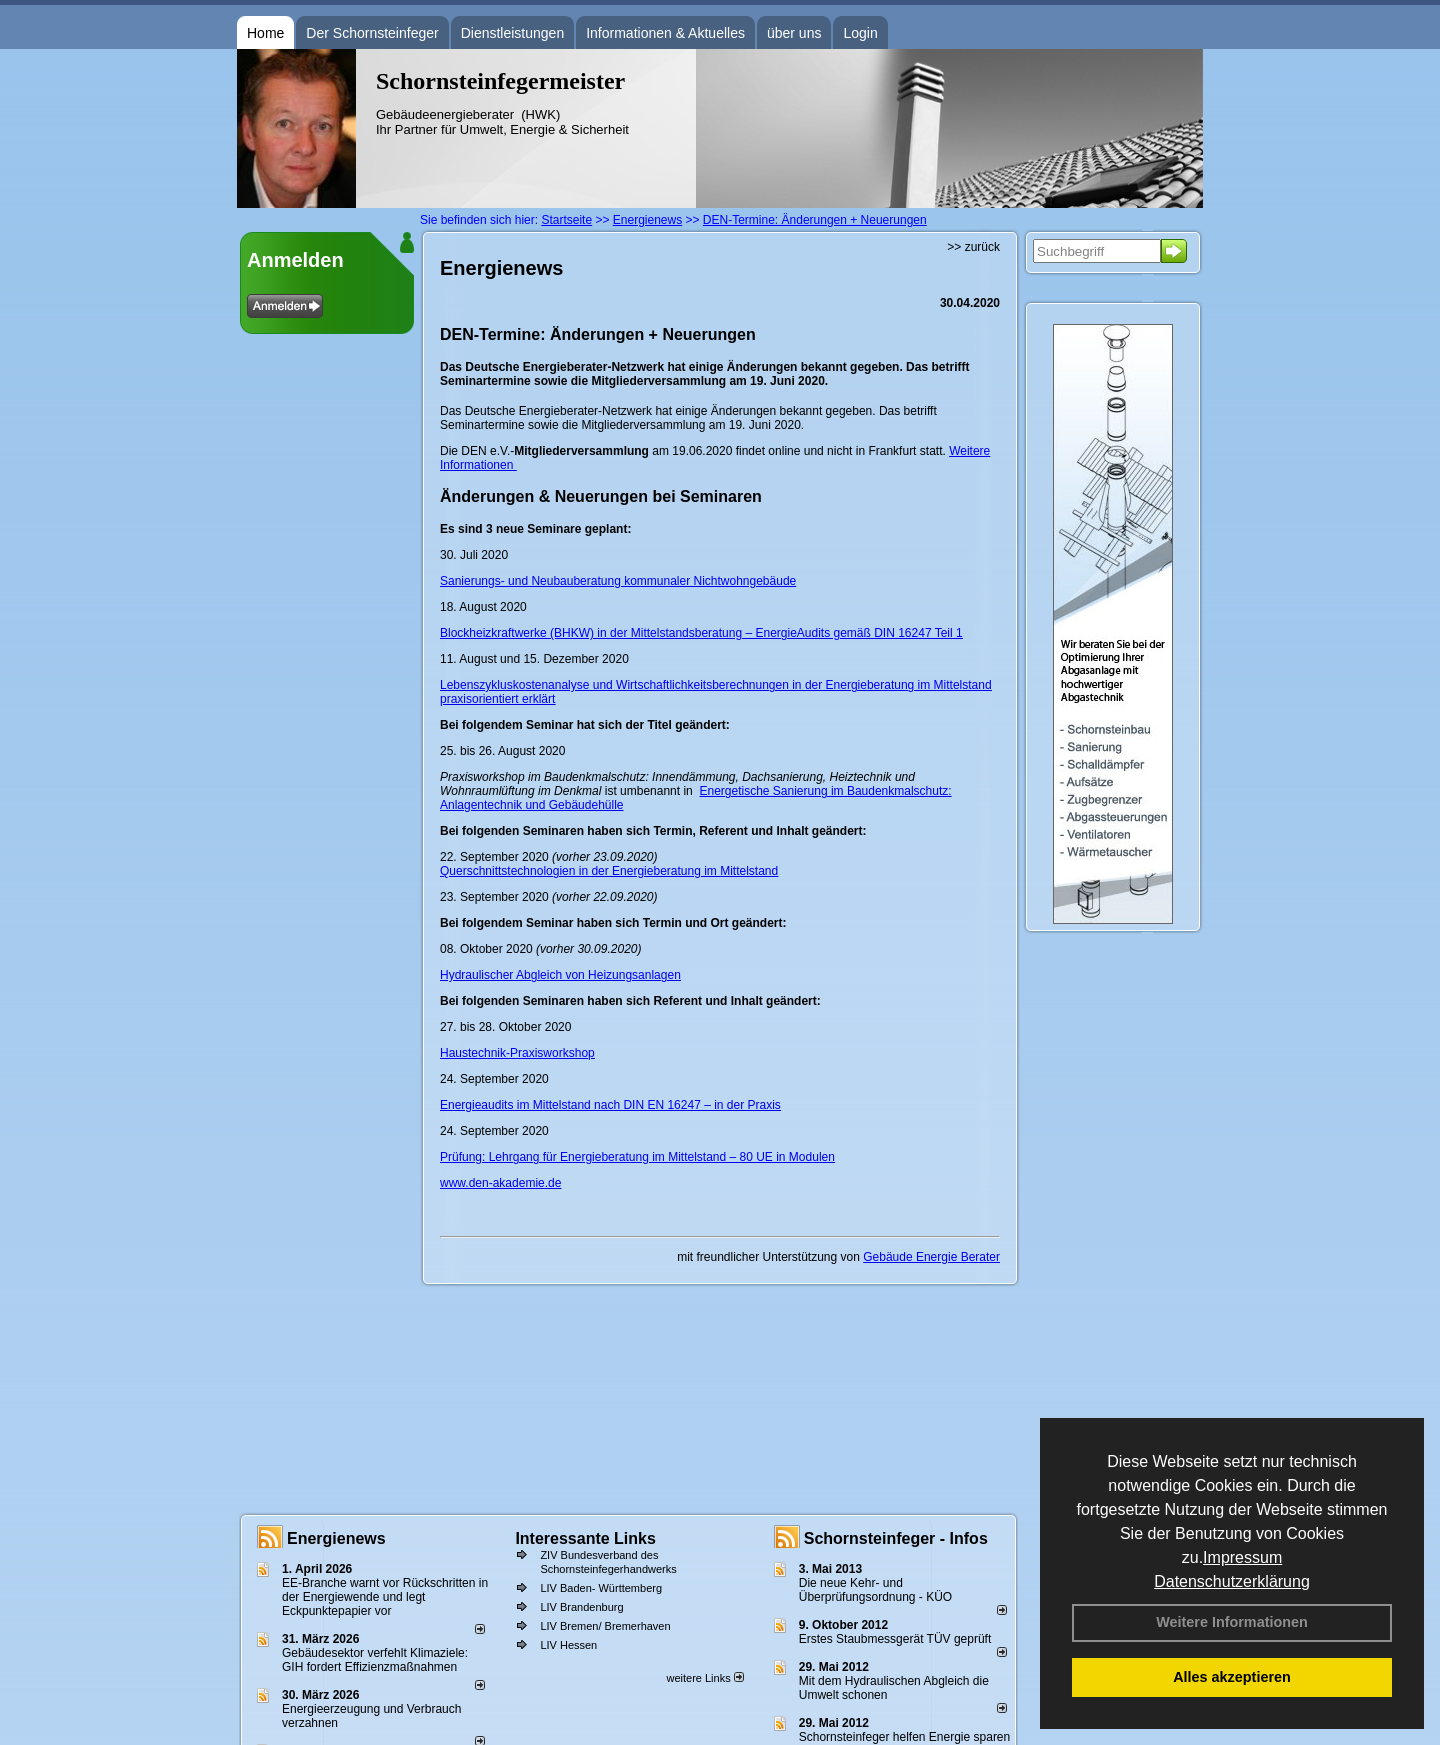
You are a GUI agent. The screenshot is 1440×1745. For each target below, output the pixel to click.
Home (265, 33)
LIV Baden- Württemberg (601, 1588)
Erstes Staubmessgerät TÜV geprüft (895, 1639)
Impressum (1242, 1557)
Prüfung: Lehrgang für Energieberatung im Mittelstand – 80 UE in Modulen (637, 1157)
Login (860, 33)
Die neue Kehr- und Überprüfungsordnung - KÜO (875, 1590)
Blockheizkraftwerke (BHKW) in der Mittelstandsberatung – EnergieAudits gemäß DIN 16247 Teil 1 (701, 633)
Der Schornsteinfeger (372, 33)
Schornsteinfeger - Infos (896, 1538)
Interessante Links (585, 1538)
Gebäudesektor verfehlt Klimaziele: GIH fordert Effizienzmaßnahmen (375, 1660)
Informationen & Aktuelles (665, 33)
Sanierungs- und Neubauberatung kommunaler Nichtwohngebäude (618, 581)
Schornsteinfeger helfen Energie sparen (904, 1737)
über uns (794, 33)
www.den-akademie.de (500, 1183)
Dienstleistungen (513, 33)
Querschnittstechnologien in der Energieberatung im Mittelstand (609, 871)
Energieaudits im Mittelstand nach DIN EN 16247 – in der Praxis (610, 1105)
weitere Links (704, 1678)
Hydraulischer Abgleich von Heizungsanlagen (560, 975)
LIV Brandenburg (581, 1607)
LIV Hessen (568, 1645)
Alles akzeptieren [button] (1232, 1677)
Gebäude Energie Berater (931, 1257)
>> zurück (973, 247)
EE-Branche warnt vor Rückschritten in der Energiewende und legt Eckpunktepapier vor (385, 1597)
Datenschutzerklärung (1232, 1581)
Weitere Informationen (1232, 1622)
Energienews (336, 1538)
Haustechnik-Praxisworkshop (517, 1053)
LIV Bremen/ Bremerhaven (605, 1626)
